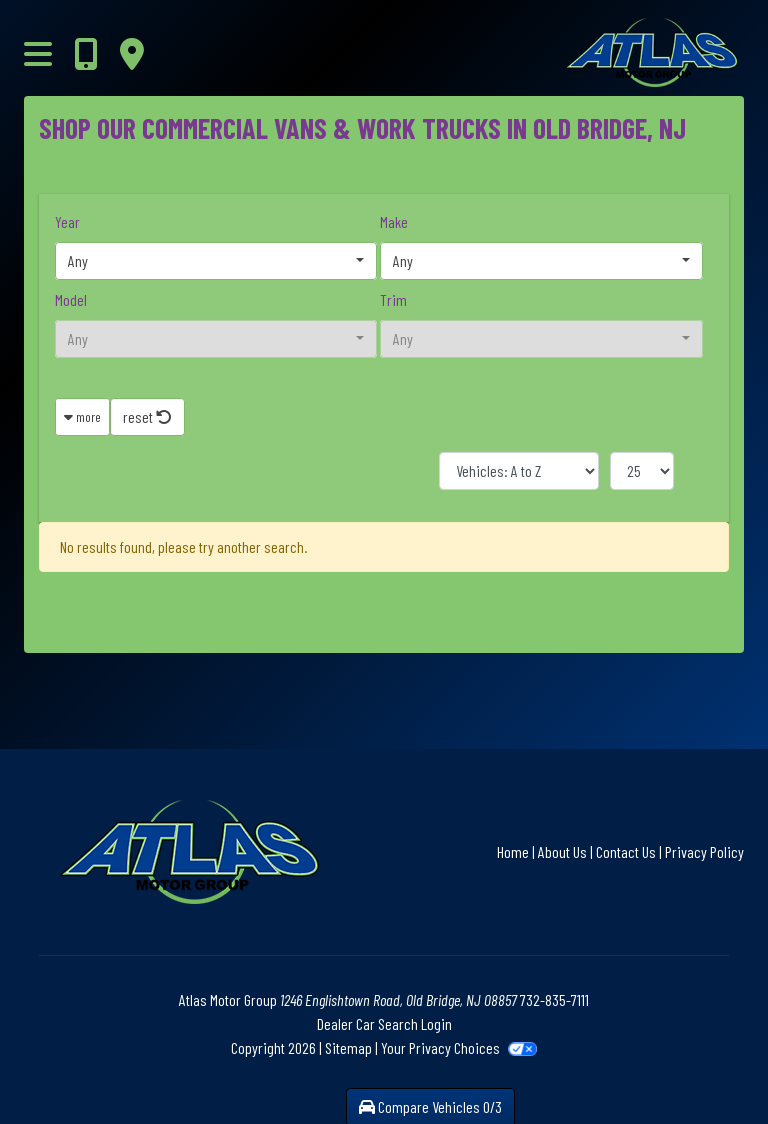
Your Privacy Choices (458, 1047)
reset (147, 416)
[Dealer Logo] (602, 52)
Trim (393, 299)
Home (513, 851)
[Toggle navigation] (38, 53)
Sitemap (348, 1047)
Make (394, 221)
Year (67, 221)
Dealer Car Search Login (384, 1023)
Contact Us (626, 851)
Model (71, 299)
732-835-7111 (554, 999)
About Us (562, 851)
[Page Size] (642, 471)
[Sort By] (519, 471)
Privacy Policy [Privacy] (704, 851)
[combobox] (216, 261)
